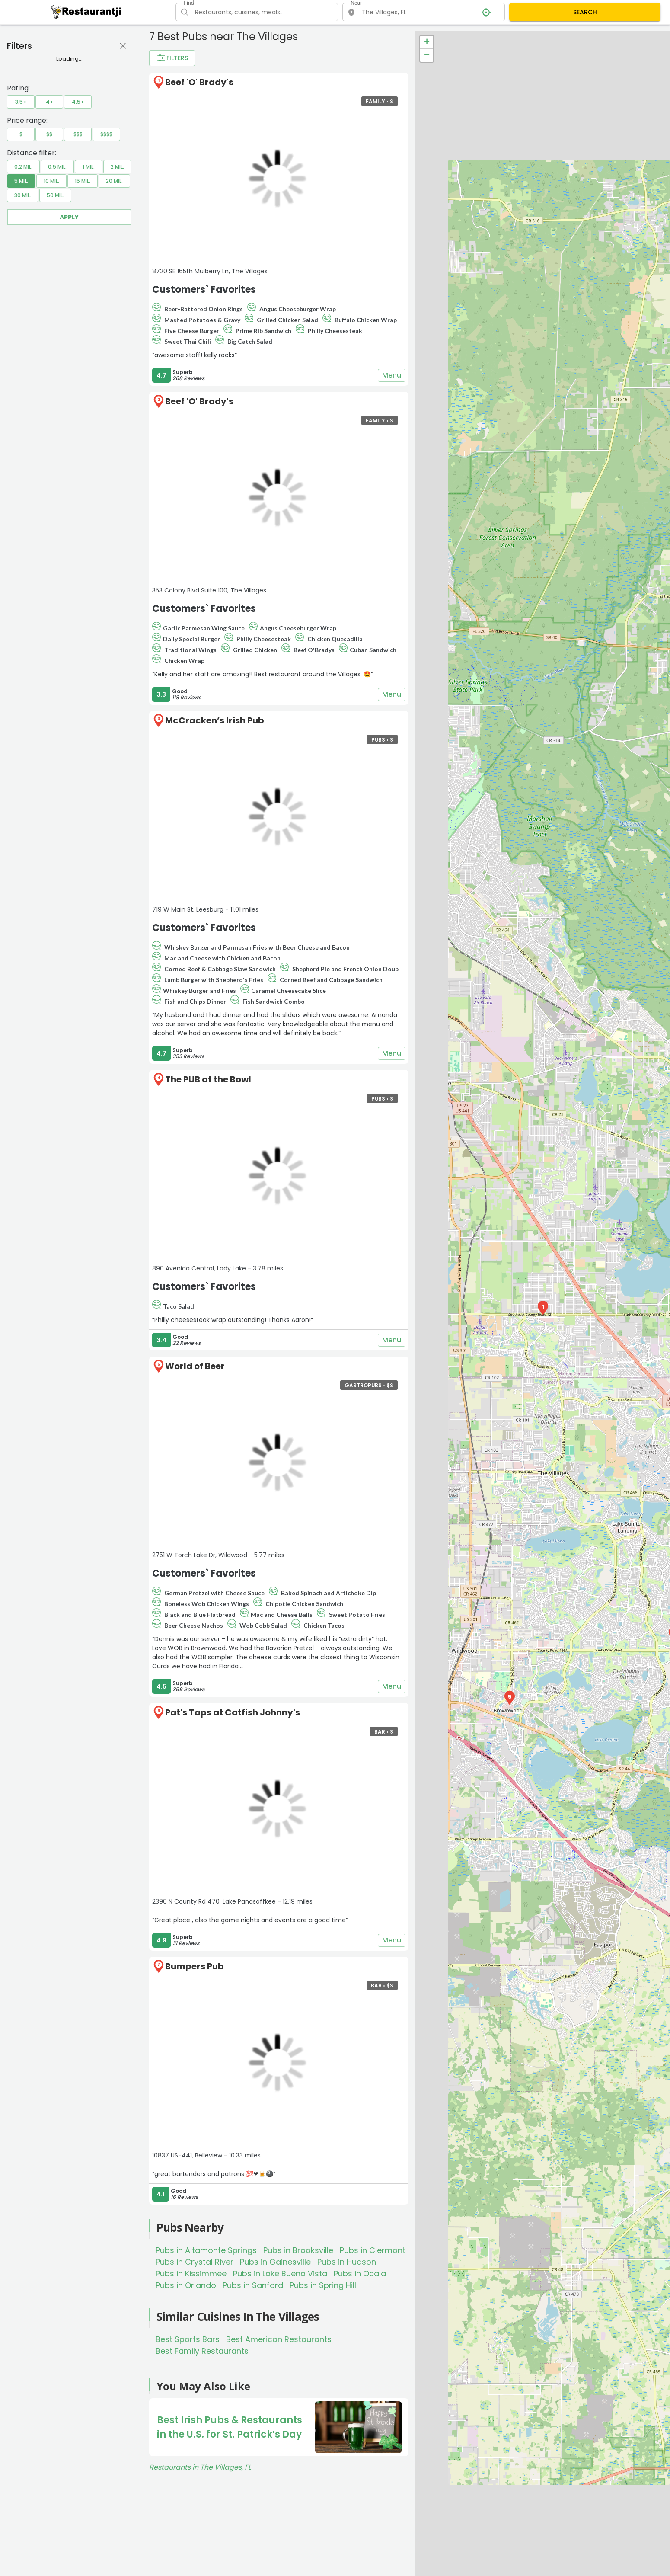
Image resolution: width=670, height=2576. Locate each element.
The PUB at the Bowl (208, 1079)
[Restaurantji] (86, 11)
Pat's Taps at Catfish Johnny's (232, 1712)
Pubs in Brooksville (298, 2250)
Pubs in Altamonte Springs (206, 2250)
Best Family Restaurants (202, 2351)
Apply (69, 217)
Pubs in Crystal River (194, 2261)
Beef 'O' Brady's (199, 82)
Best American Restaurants (279, 2339)
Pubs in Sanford (253, 2285)
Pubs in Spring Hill (323, 2285)
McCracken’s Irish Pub (214, 720)
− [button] (427, 55)
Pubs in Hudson (346, 2261)
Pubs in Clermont (372, 2250)
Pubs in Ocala (360, 2273)
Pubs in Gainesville (275, 2261)
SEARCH (585, 12)
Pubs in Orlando (186, 2285)
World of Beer (195, 1366)
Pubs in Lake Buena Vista (280, 2273)
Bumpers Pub (194, 1966)
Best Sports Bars (188, 2339)
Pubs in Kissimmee (191, 2273)
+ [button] (427, 42)
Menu (391, 375)
